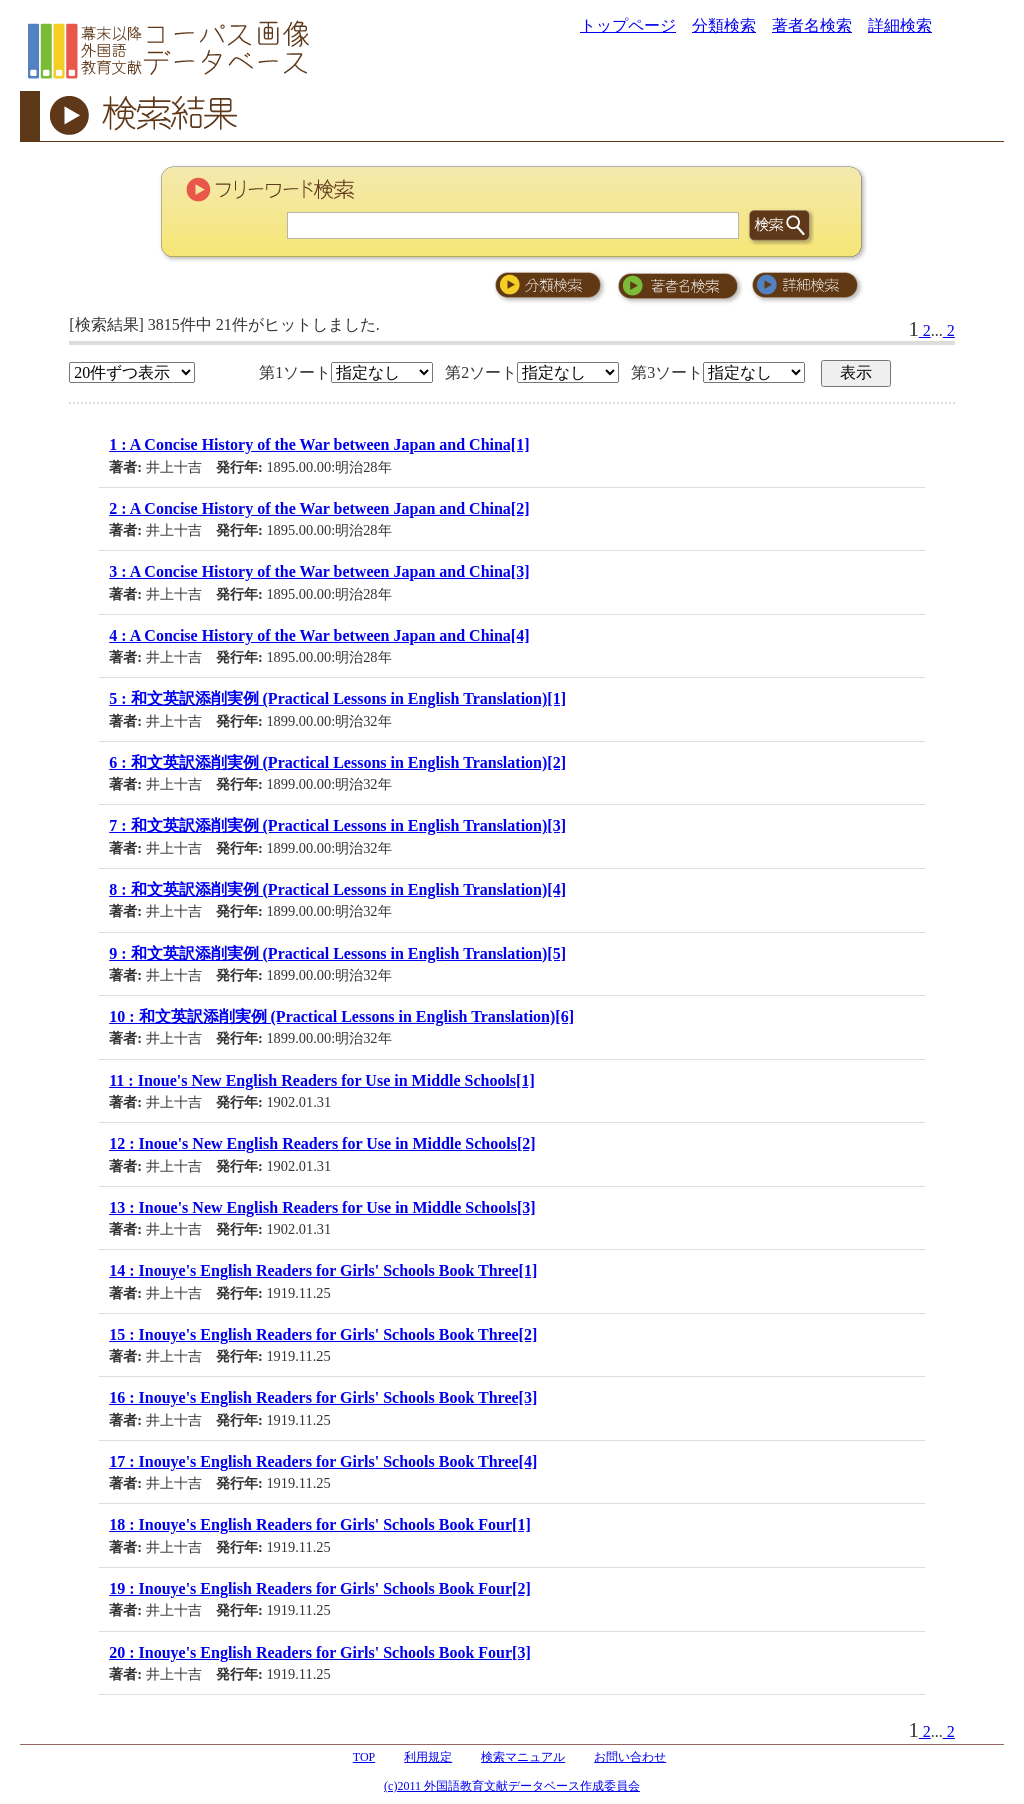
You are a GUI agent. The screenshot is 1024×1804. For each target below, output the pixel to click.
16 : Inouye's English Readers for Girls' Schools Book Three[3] (323, 1397)
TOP (364, 1757)
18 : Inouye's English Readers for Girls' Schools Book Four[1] (320, 1524)
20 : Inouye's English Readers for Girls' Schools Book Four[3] (320, 1652)
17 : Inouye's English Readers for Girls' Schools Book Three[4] (323, 1461)
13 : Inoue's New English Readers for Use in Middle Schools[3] (322, 1207)
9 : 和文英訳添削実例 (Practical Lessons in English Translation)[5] (337, 953)
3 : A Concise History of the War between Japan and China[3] (319, 571)
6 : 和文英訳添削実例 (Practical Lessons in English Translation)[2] (337, 762)
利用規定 (428, 1757)
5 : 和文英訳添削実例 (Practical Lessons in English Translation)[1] (337, 698)
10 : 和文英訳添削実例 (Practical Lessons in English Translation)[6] (341, 1016)
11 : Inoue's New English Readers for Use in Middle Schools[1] (322, 1080)
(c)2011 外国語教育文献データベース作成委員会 (512, 1786)
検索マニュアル (523, 1757)
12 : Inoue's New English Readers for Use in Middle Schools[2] (322, 1143)
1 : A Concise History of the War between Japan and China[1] (319, 444)
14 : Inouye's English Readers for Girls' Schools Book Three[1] (323, 1270)
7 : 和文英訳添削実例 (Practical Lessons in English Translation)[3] (337, 825)
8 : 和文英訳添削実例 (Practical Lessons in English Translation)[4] (337, 889)
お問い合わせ (630, 1757)
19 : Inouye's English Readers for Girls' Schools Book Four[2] (320, 1588)
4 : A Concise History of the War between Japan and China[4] (319, 635)
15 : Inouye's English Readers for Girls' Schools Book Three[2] (323, 1334)
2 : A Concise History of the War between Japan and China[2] (319, 508)
